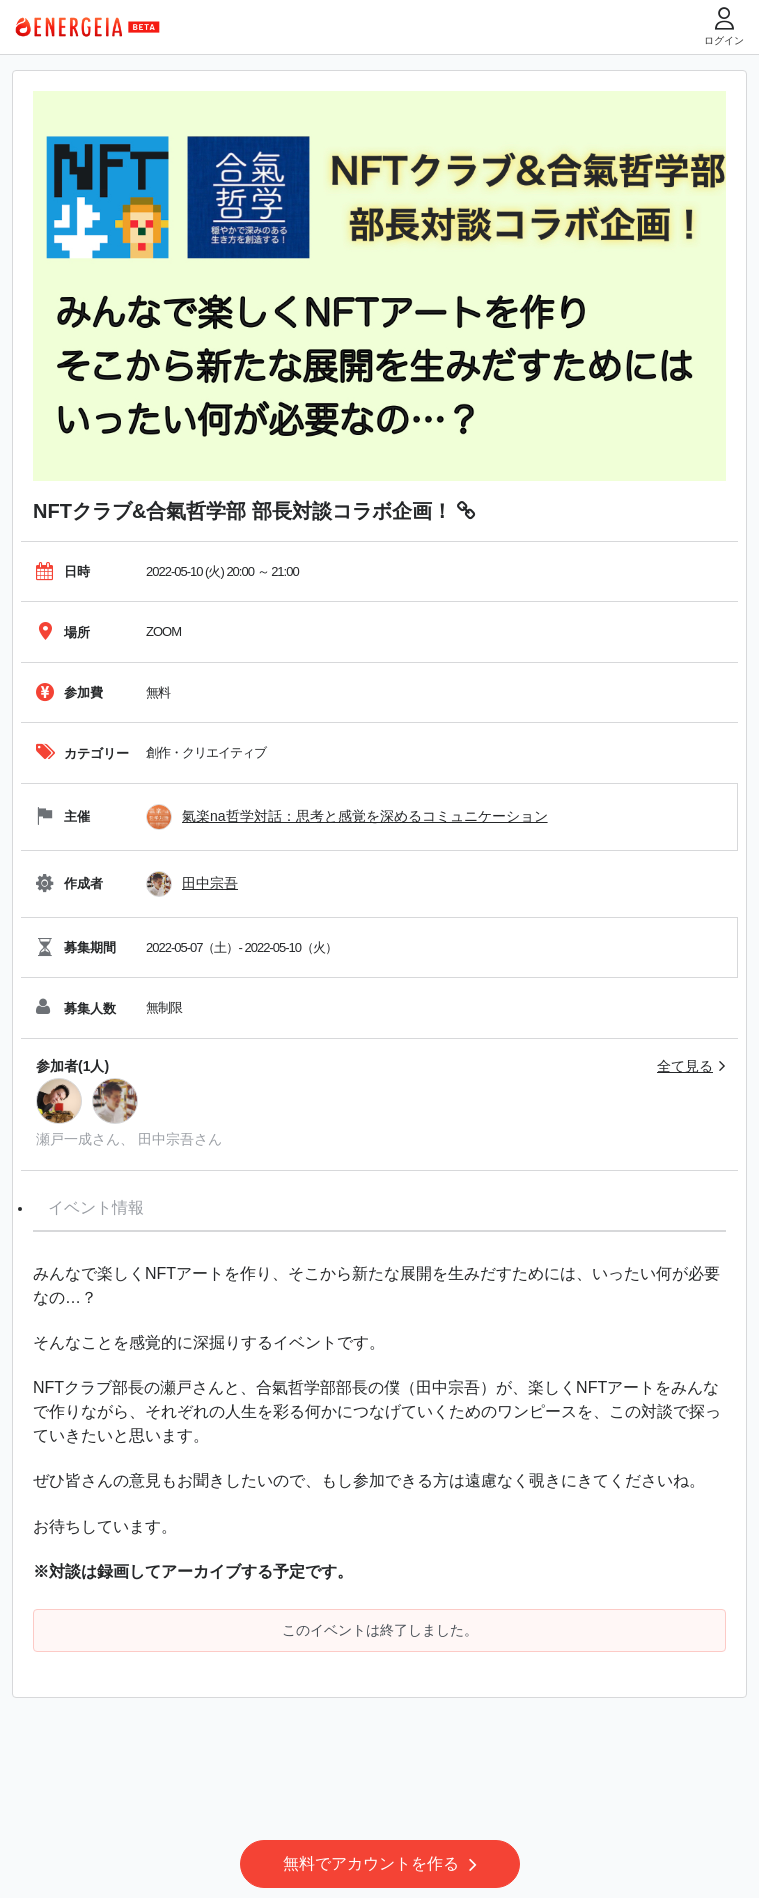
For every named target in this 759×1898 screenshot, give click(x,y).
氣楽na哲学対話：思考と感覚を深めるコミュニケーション (365, 816)
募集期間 (76, 947)
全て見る (685, 1066)
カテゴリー (82, 753)
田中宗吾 (210, 883)
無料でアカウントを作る (380, 1864)
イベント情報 (96, 1207)
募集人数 (76, 1008)
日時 (63, 571)
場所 (63, 632)
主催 (63, 816)
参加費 (69, 692)
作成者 (69, 883)
